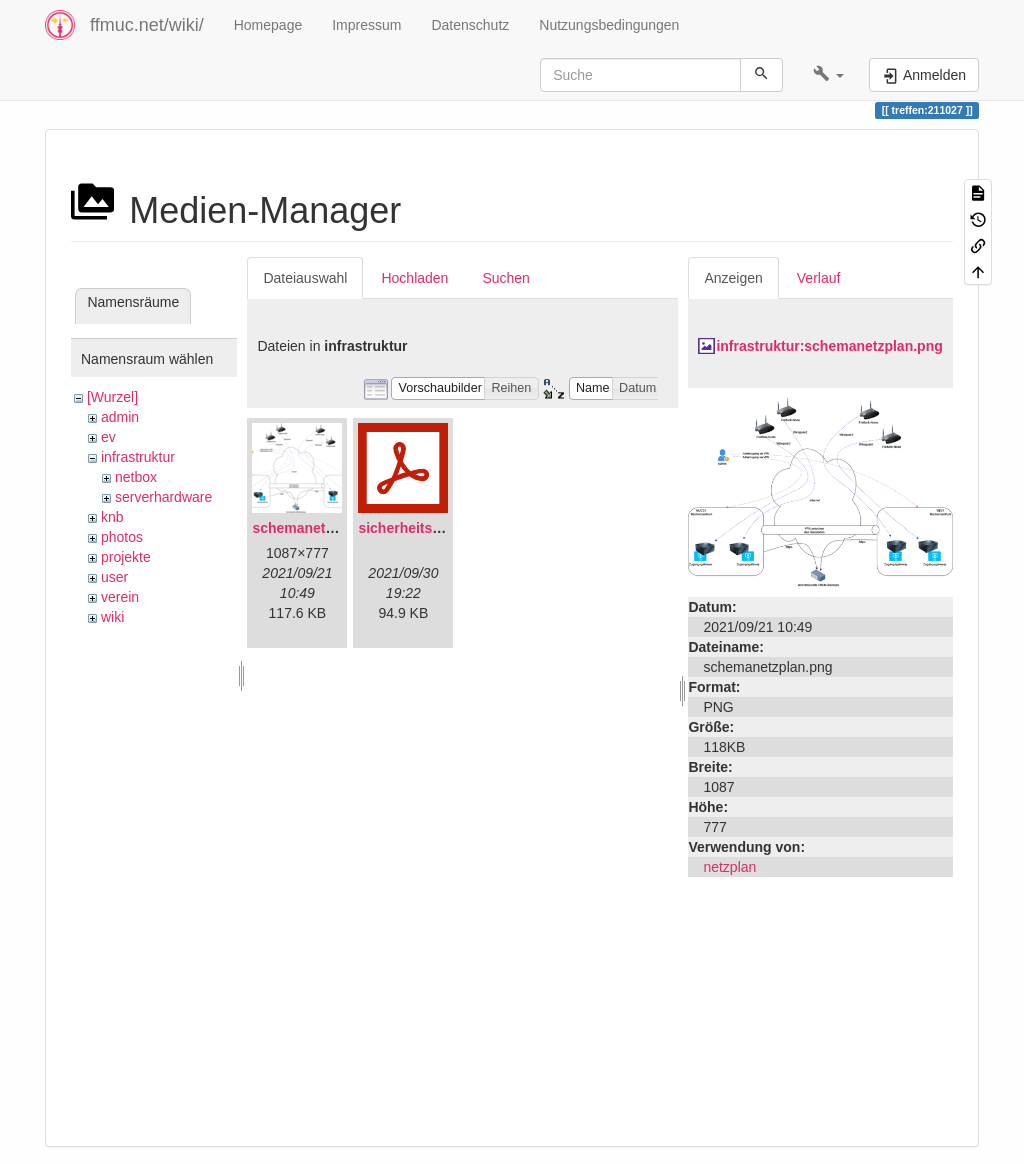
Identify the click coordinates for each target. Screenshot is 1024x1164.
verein (120, 597)
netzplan (729, 867)
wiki (112, 617)
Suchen (505, 278)
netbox (136, 477)
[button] (828, 75)
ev (108, 437)
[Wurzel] (112, 397)
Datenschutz (470, 25)
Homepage (268, 25)
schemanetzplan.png (321, 528)
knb (112, 517)
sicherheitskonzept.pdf (434, 528)
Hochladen (414, 278)
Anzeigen (733, 278)
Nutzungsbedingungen (609, 25)
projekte (126, 557)
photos (122, 537)
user (114, 577)
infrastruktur (138, 457)
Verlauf (819, 278)
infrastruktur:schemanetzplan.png (829, 346)
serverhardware (163, 497)
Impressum (366, 25)
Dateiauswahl (305, 278)
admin (120, 417)
